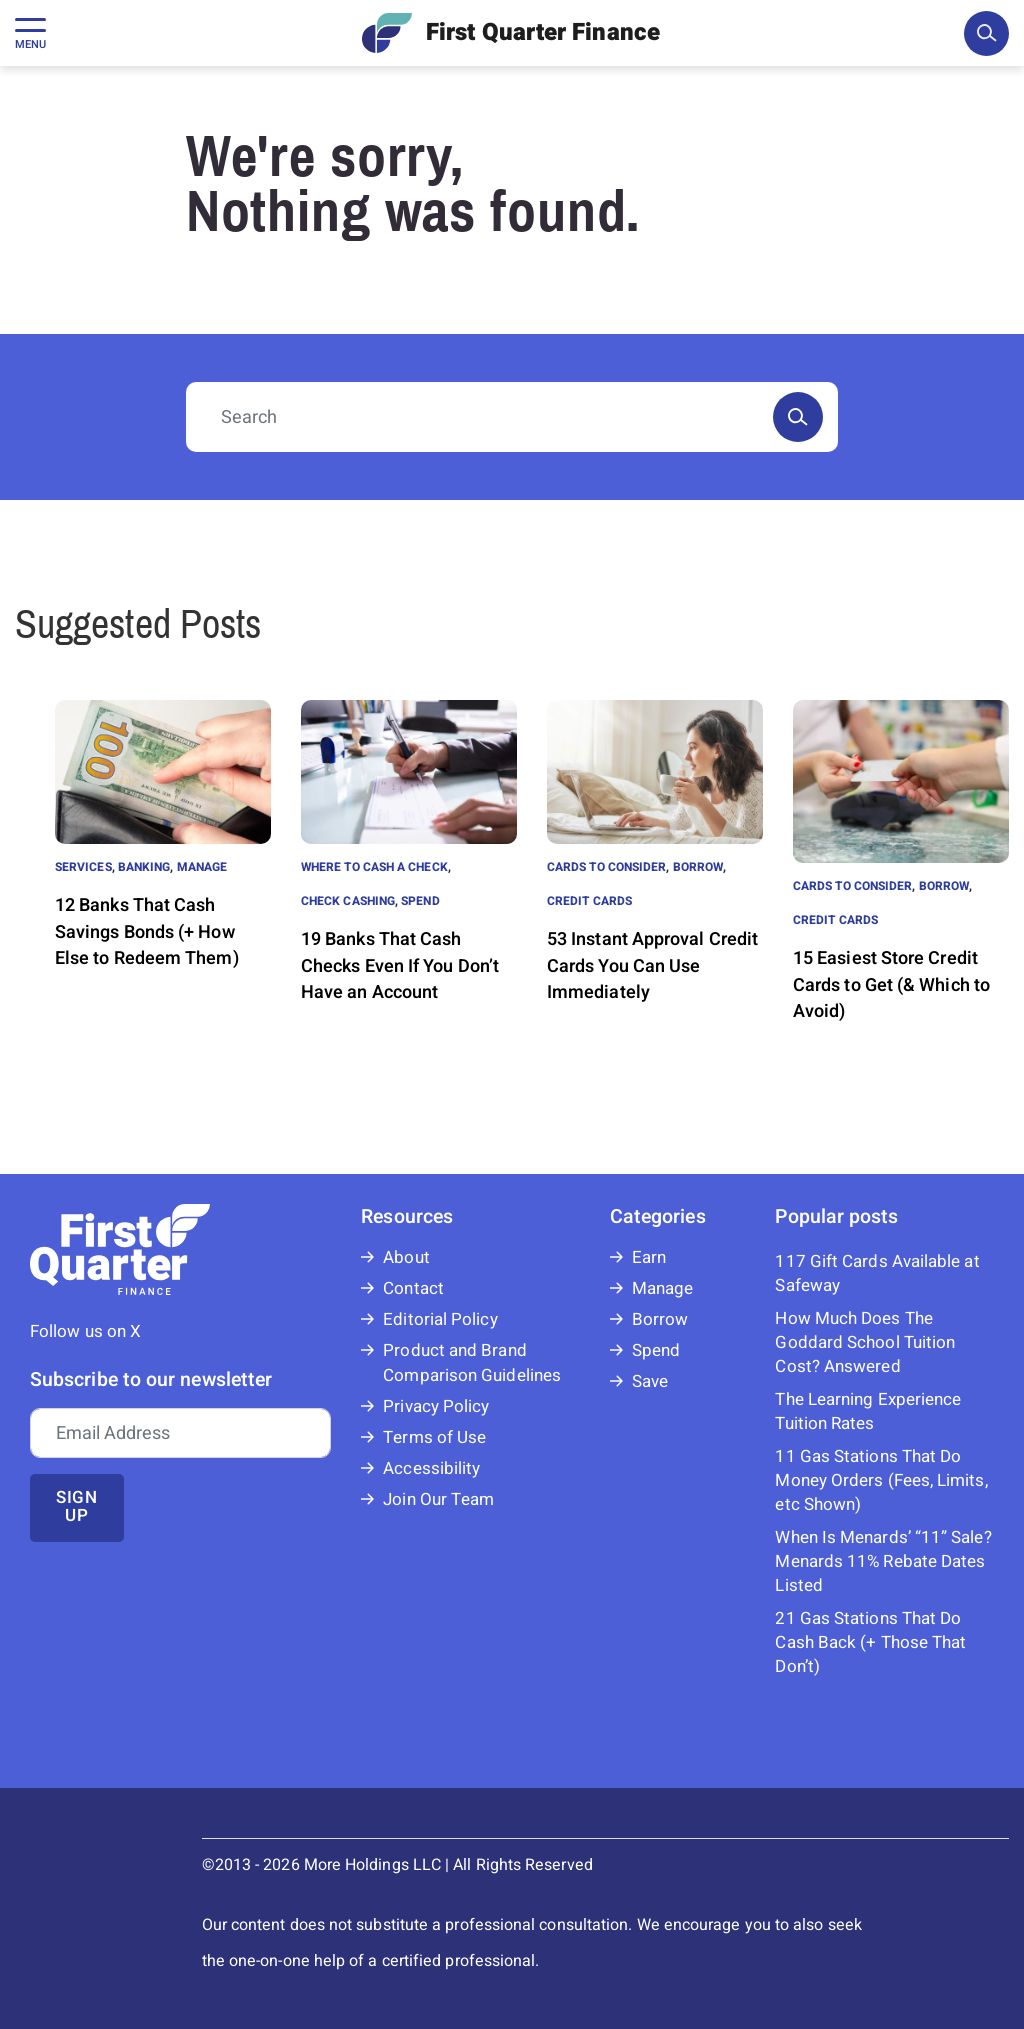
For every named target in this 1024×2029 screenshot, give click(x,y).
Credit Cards (589, 901)
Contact (413, 1288)
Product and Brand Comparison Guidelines (472, 1363)
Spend (420, 901)
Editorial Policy (440, 1319)
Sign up (77, 1506)
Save (650, 1381)
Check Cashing (348, 901)
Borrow (698, 867)
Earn (649, 1257)
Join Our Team (438, 1499)
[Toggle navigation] (30, 33)
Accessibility (431, 1468)
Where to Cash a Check (374, 867)
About (406, 1257)
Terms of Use (434, 1437)
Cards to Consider (606, 867)
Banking (144, 867)
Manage (202, 867)
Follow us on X (85, 1331)
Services (83, 867)
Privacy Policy (436, 1406)
